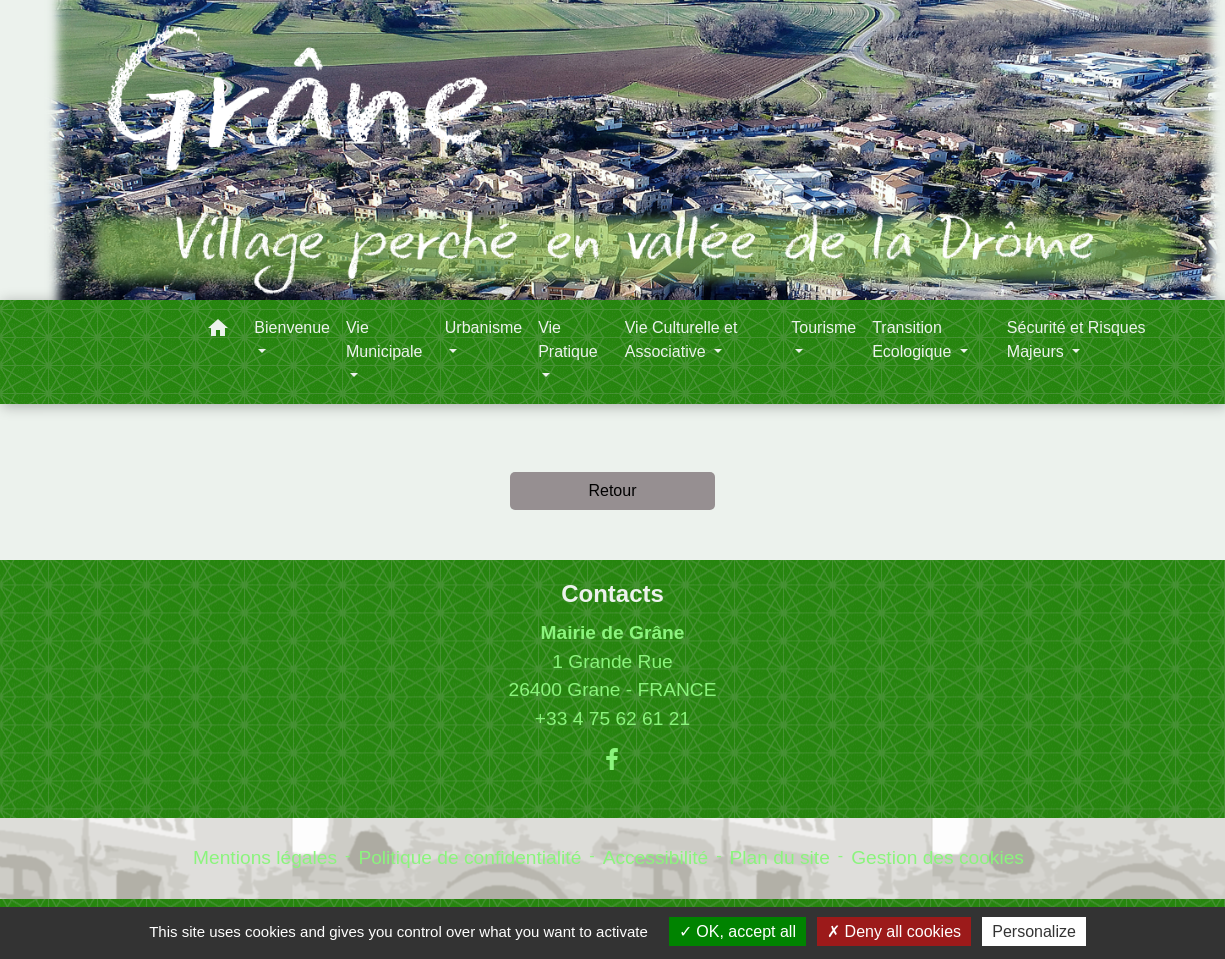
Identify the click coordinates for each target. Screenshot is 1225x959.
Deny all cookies (894, 931)
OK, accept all (737, 931)
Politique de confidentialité (469, 857)
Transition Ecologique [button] (914, 339)
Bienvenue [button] (292, 327)
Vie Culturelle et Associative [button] (681, 339)
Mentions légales (265, 857)
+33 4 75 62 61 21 (612, 718)
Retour (612, 490)
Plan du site (780, 857)
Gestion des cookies (937, 857)
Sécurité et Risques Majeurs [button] (1076, 339)
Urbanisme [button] (483, 327)
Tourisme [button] (823, 327)
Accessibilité (656, 857)
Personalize (1034, 931)
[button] (218, 331)
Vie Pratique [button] (568, 339)
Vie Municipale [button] (384, 339)
